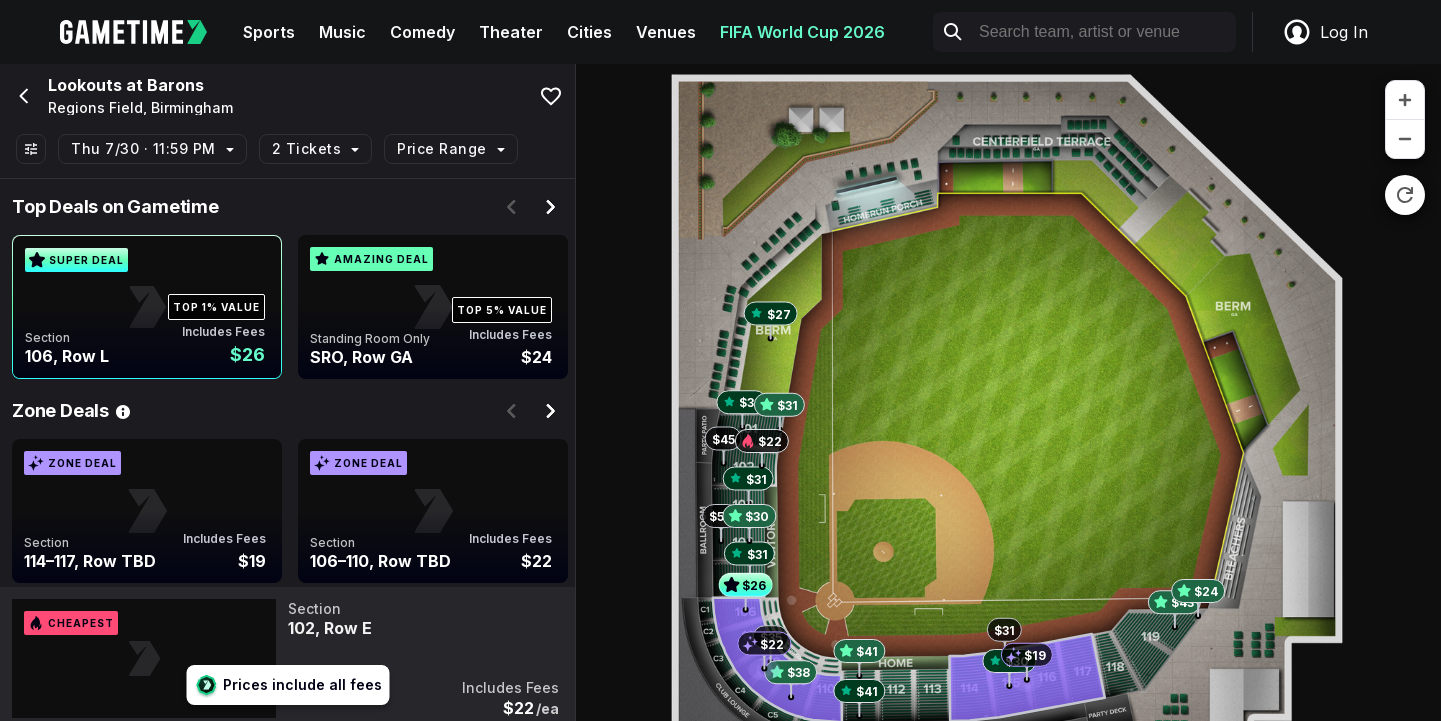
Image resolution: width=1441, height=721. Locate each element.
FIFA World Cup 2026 (802, 32)
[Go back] (22, 96)
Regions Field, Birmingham (140, 108)
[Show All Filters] (31, 149)
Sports (269, 32)
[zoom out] (1405, 139)
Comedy (422, 32)
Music (342, 32)
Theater (511, 32)
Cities (589, 32)
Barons (175, 85)
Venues (666, 32)
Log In (1325, 32)
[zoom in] (1405, 100)
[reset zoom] (1405, 195)
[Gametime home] (145, 32)
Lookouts (85, 85)
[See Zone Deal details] (123, 411)
